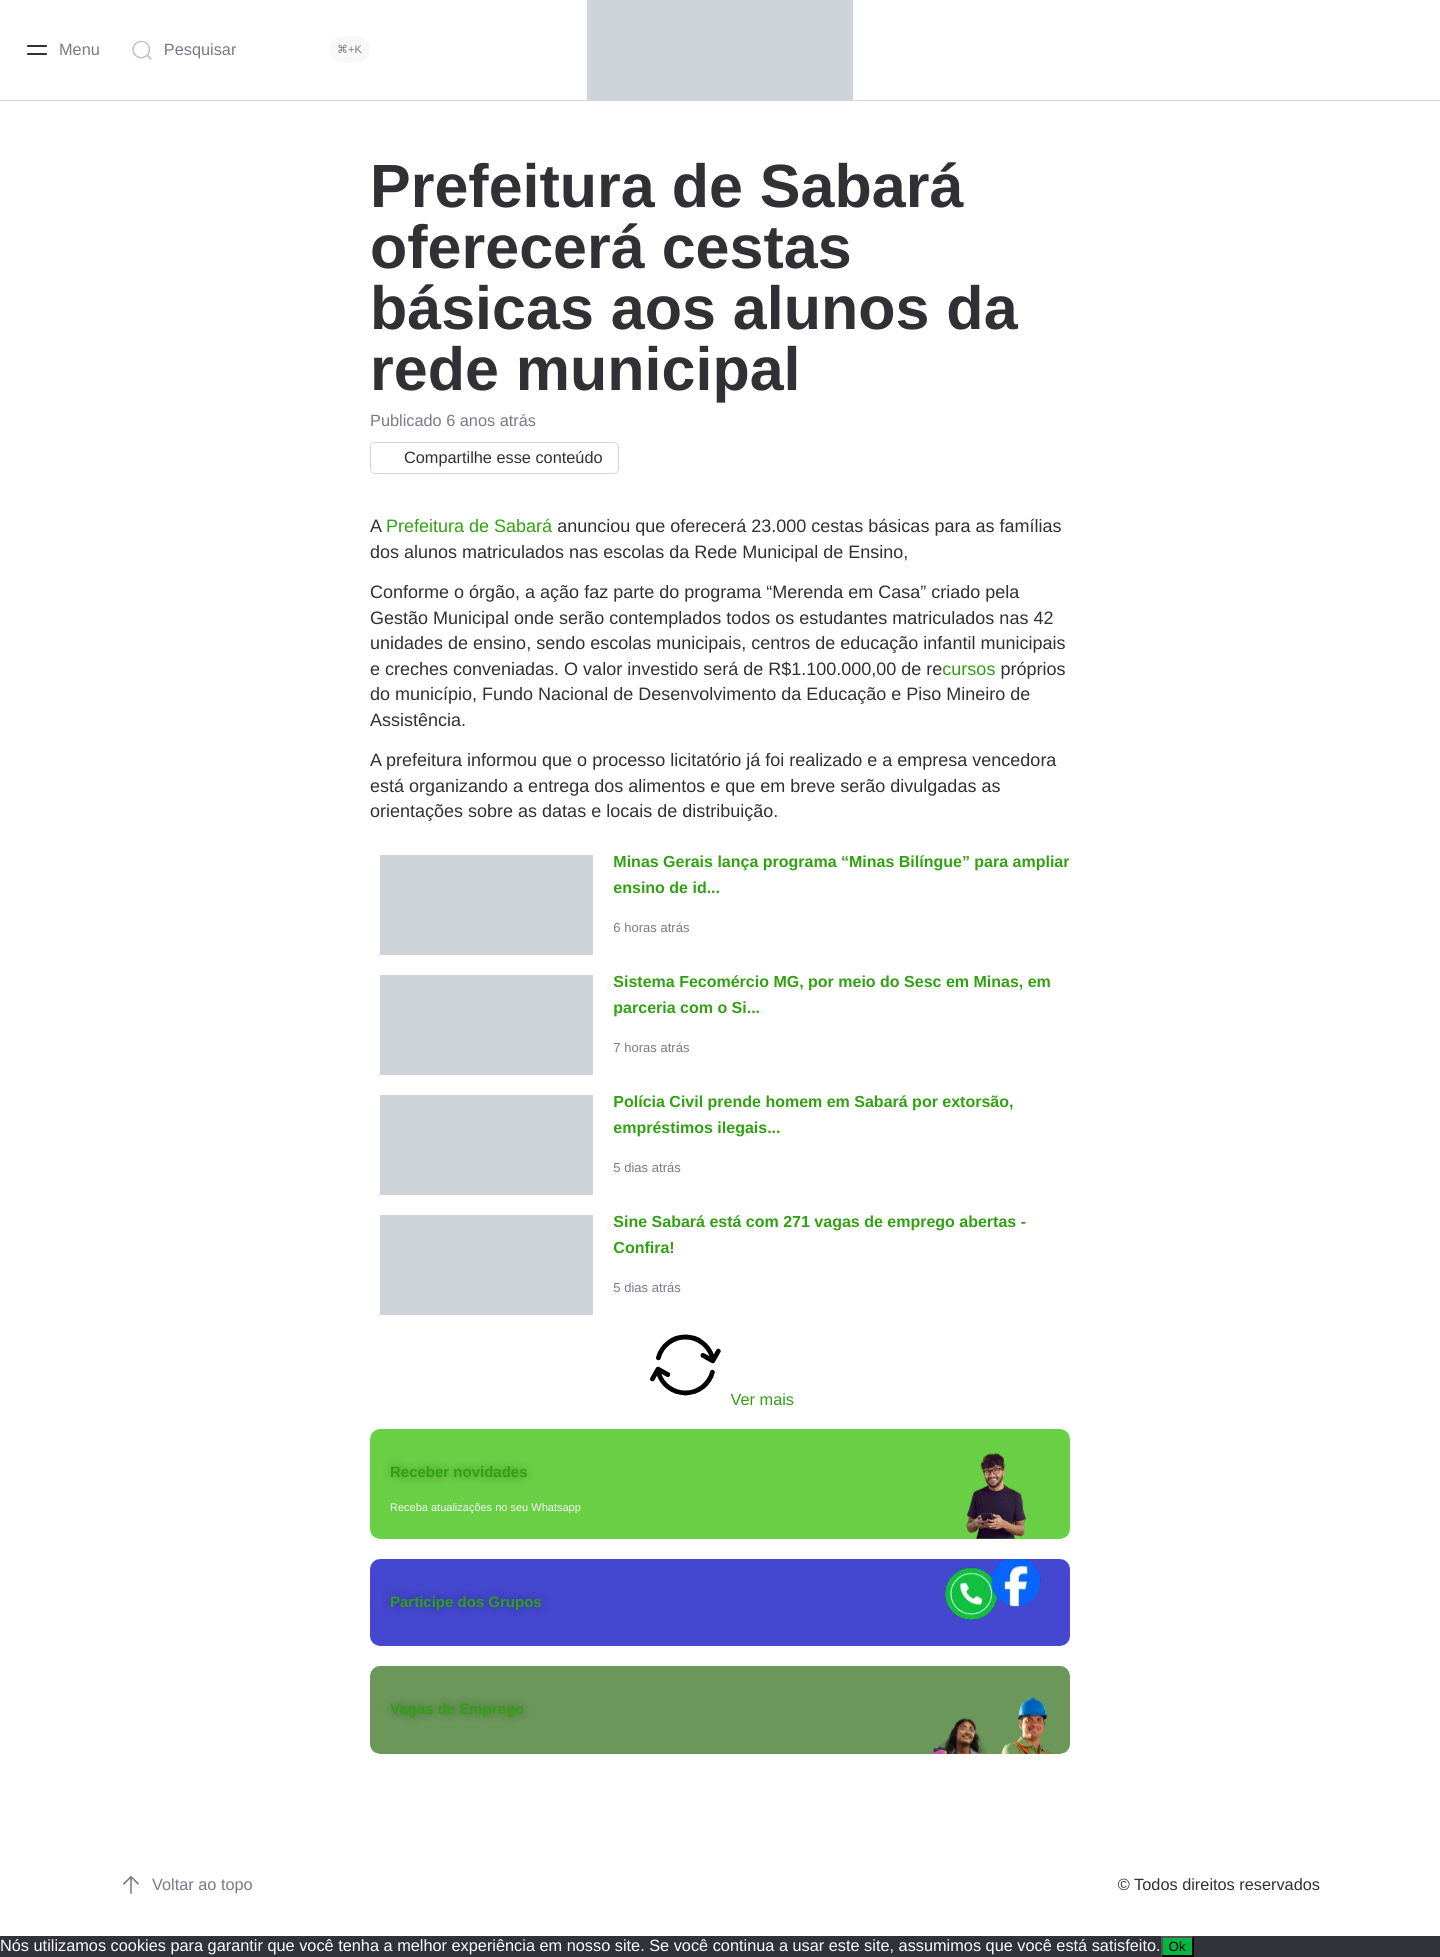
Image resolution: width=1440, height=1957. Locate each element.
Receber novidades (459, 1472)
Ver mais (720, 1367)
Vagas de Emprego (457, 1709)
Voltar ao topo (186, 1885)
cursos (968, 669)
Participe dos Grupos (466, 1602)
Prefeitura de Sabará (469, 526)
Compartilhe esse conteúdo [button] (489, 458)
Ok (1177, 1946)
